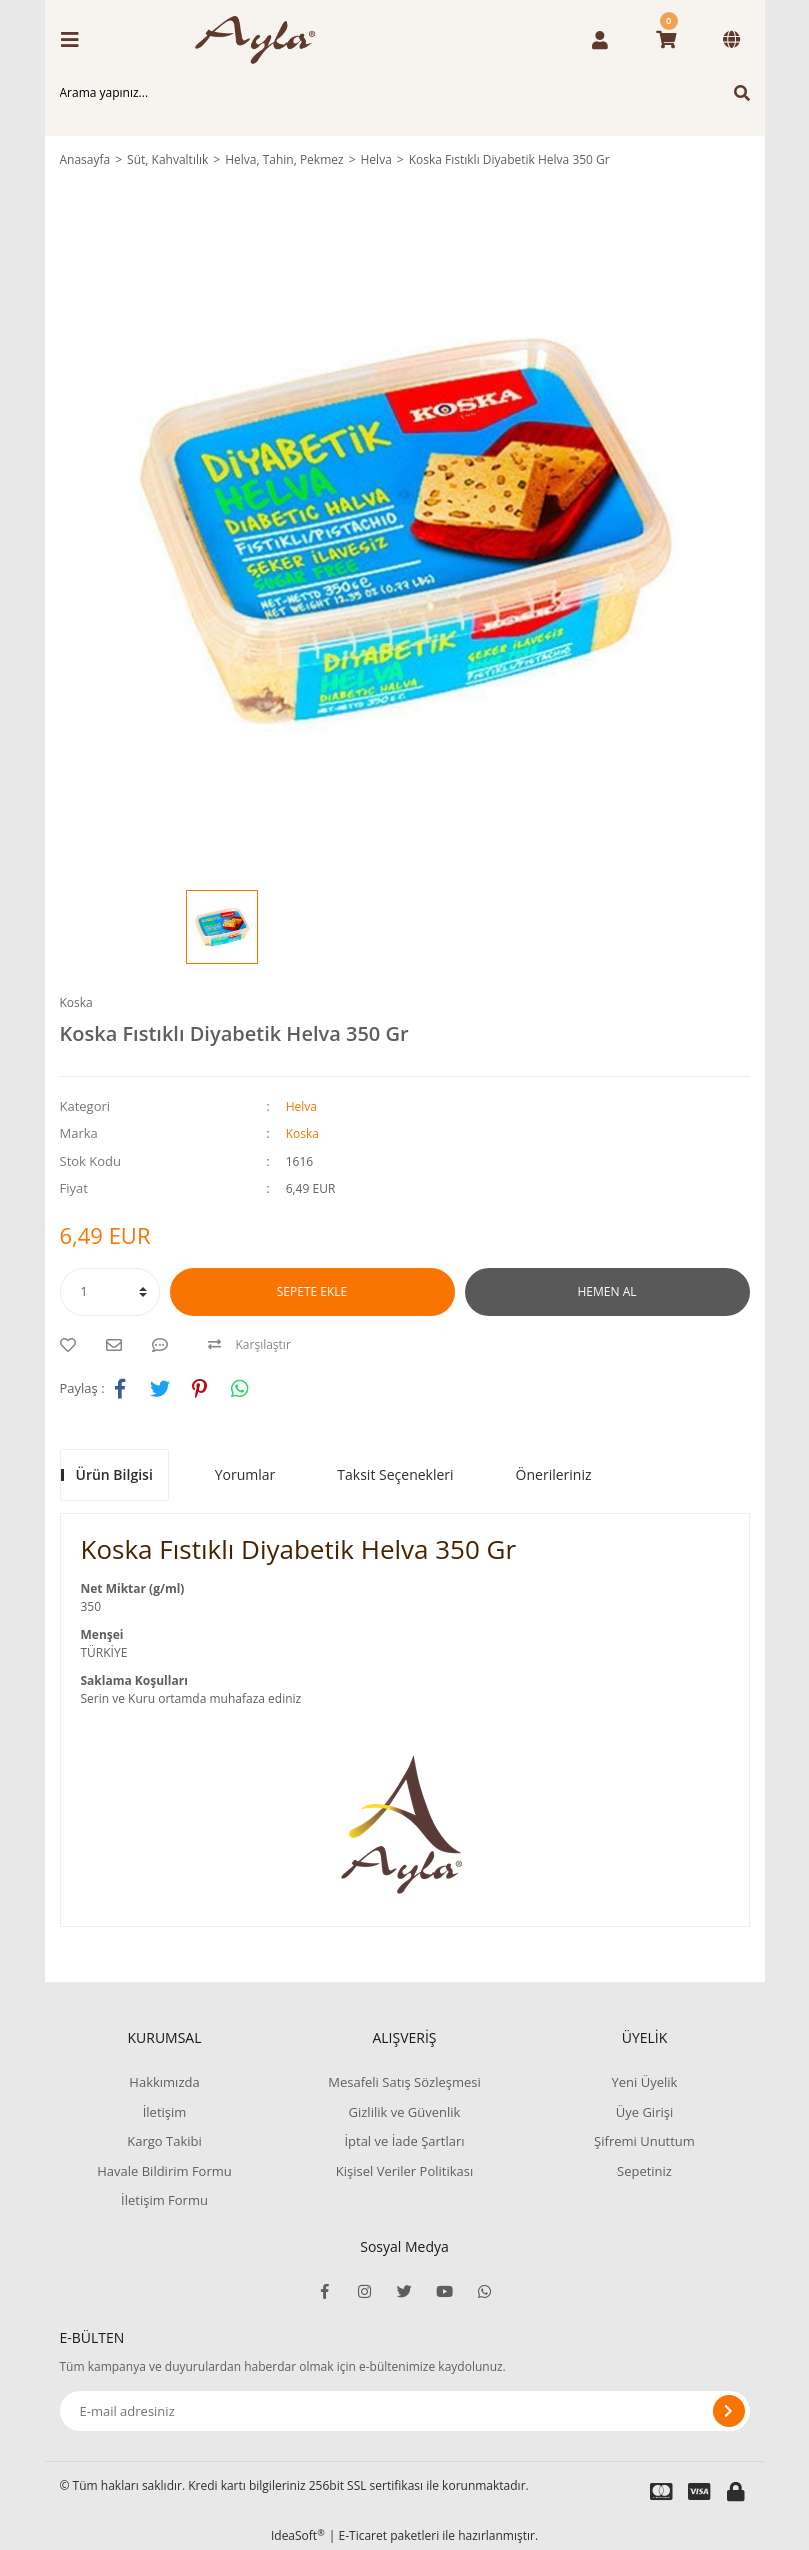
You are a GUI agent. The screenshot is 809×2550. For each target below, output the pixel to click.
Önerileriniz (554, 1474)
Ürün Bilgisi (114, 1474)
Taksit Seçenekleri (395, 1474)
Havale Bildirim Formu (164, 2171)
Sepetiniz (644, 2171)
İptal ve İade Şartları (404, 2141)
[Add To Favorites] (73, 1345)
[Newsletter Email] (405, 2411)
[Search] (405, 93)
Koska (76, 1002)
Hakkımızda (164, 2082)
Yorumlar (245, 1474)
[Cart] (666, 40)
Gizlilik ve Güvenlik (405, 2112)
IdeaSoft (298, 2535)
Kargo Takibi (164, 2141)
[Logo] (262, 40)
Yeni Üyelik (645, 2082)
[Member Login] (600, 40)
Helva (301, 1106)
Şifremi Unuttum (644, 2141)
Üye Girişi (644, 2112)
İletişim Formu (164, 2200)
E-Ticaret (363, 2535)
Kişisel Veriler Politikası (404, 2171)
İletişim (165, 2112)
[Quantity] (110, 1292)
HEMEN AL (607, 1291)
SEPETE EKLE (312, 1291)
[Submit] (729, 2411)
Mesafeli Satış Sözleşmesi (404, 2082)
